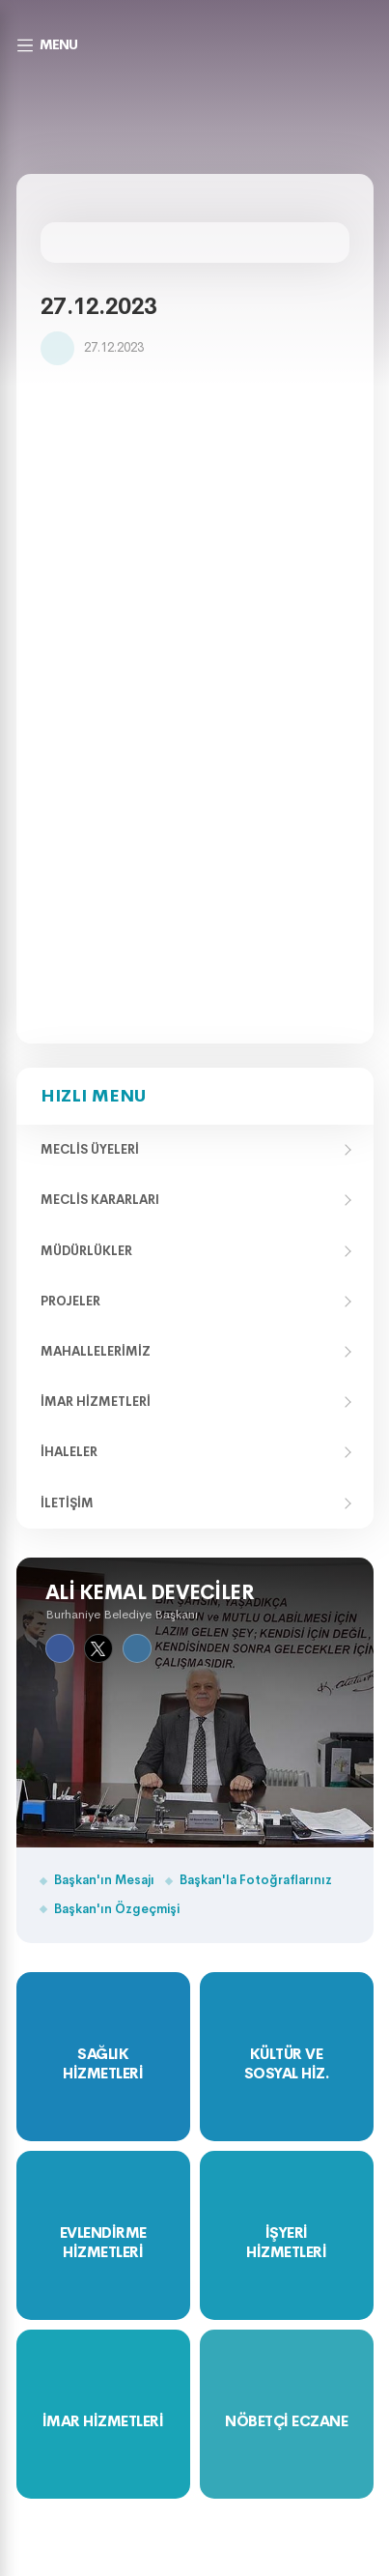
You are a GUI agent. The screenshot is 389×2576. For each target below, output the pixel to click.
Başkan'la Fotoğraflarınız (256, 1880)
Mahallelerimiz (96, 1351)
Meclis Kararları (100, 1199)
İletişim (67, 1503)
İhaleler (69, 1452)
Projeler (70, 1301)
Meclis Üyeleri (90, 1149)
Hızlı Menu (93, 1095)
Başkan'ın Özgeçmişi (117, 1909)
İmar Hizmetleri (96, 1401)
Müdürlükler (86, 1251)
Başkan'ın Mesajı (104, 1880)
